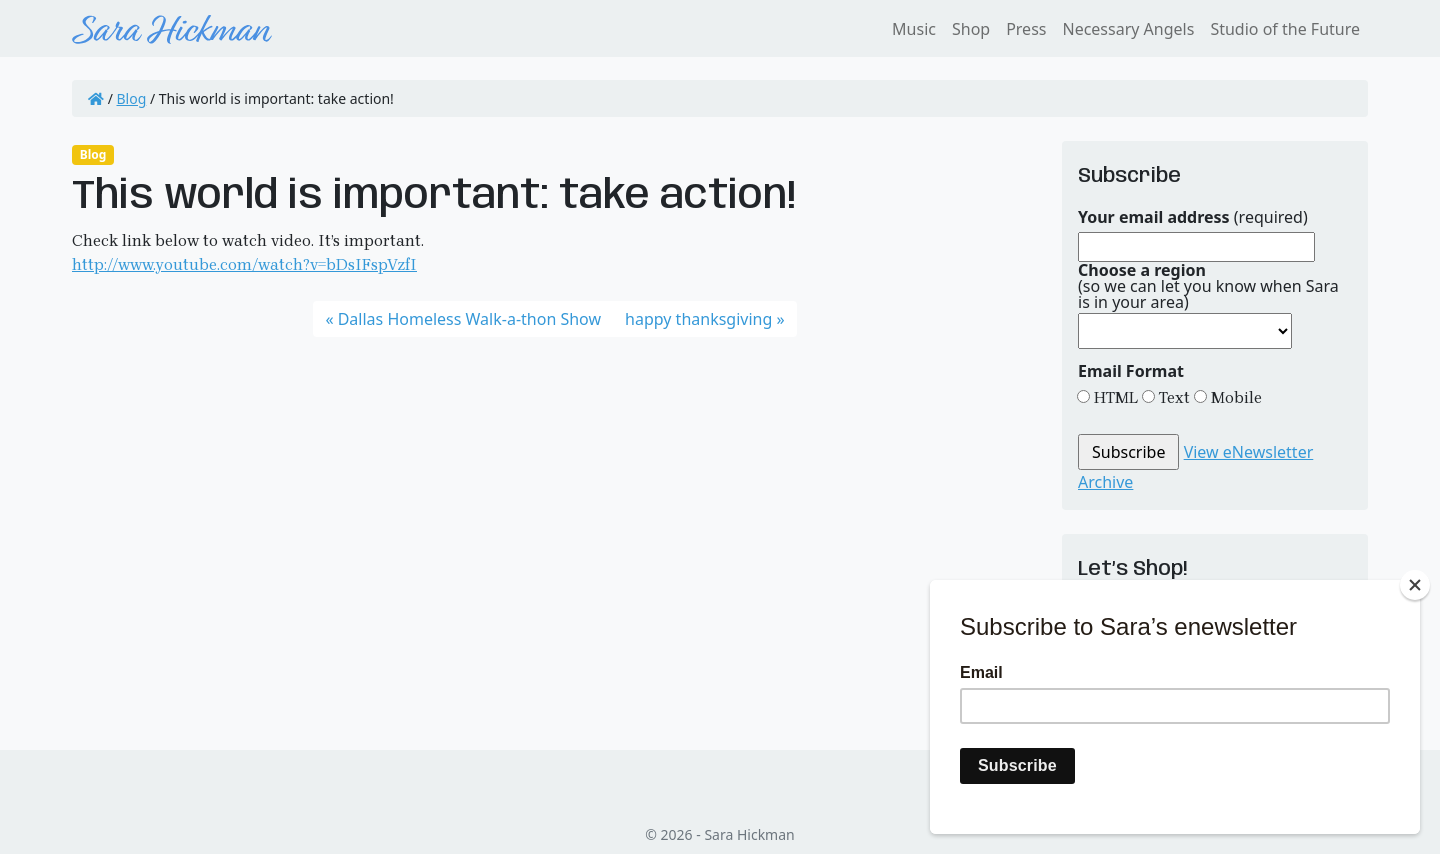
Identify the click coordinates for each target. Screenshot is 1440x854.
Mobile (1234, 397)
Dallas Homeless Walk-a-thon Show (469, 319)
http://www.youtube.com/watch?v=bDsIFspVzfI (244, 264)
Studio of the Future (1285, 29)
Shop (971, 29)
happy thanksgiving (698, 319)
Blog (132, 98)
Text (1172, 397)
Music (914, 29)
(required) (1193, 217)
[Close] (1415, 585)
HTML (1114, 397)
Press (1026, 29)
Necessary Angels (1128, 29)
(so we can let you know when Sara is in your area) (1208, 286)
